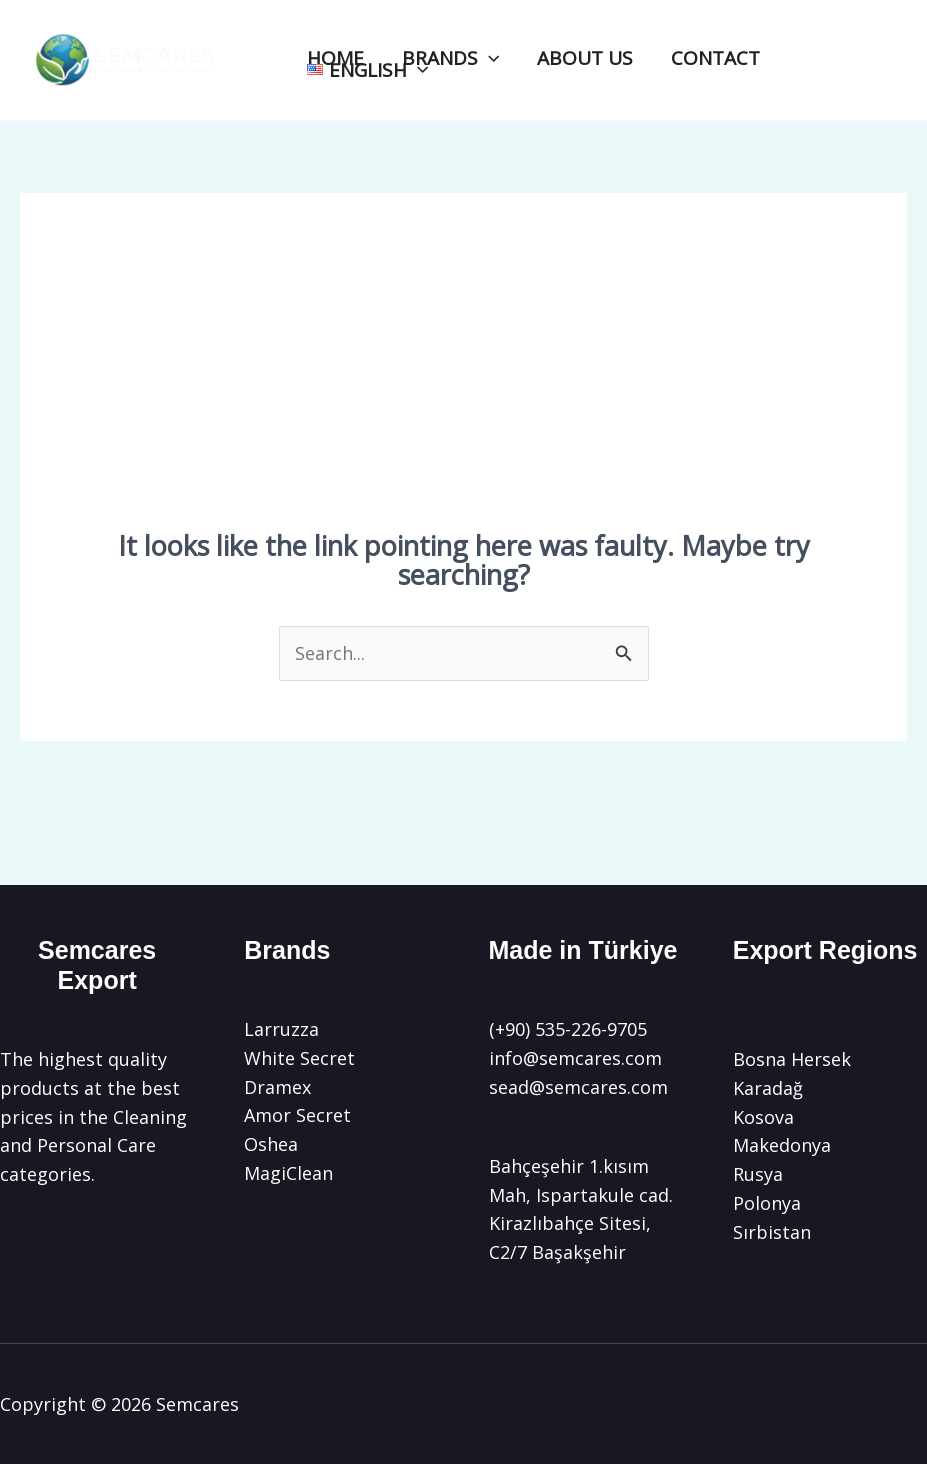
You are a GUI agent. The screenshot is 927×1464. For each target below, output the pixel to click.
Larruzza (281, 1029)
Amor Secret (297, 1115)
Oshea (271, 1144)
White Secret (299, 1058)
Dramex (277, 1087)
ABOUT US (585, 58)
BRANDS (450, 58)
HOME (335, 58)
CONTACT (715, 58)
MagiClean (288, 1173)
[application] (488, 58)
